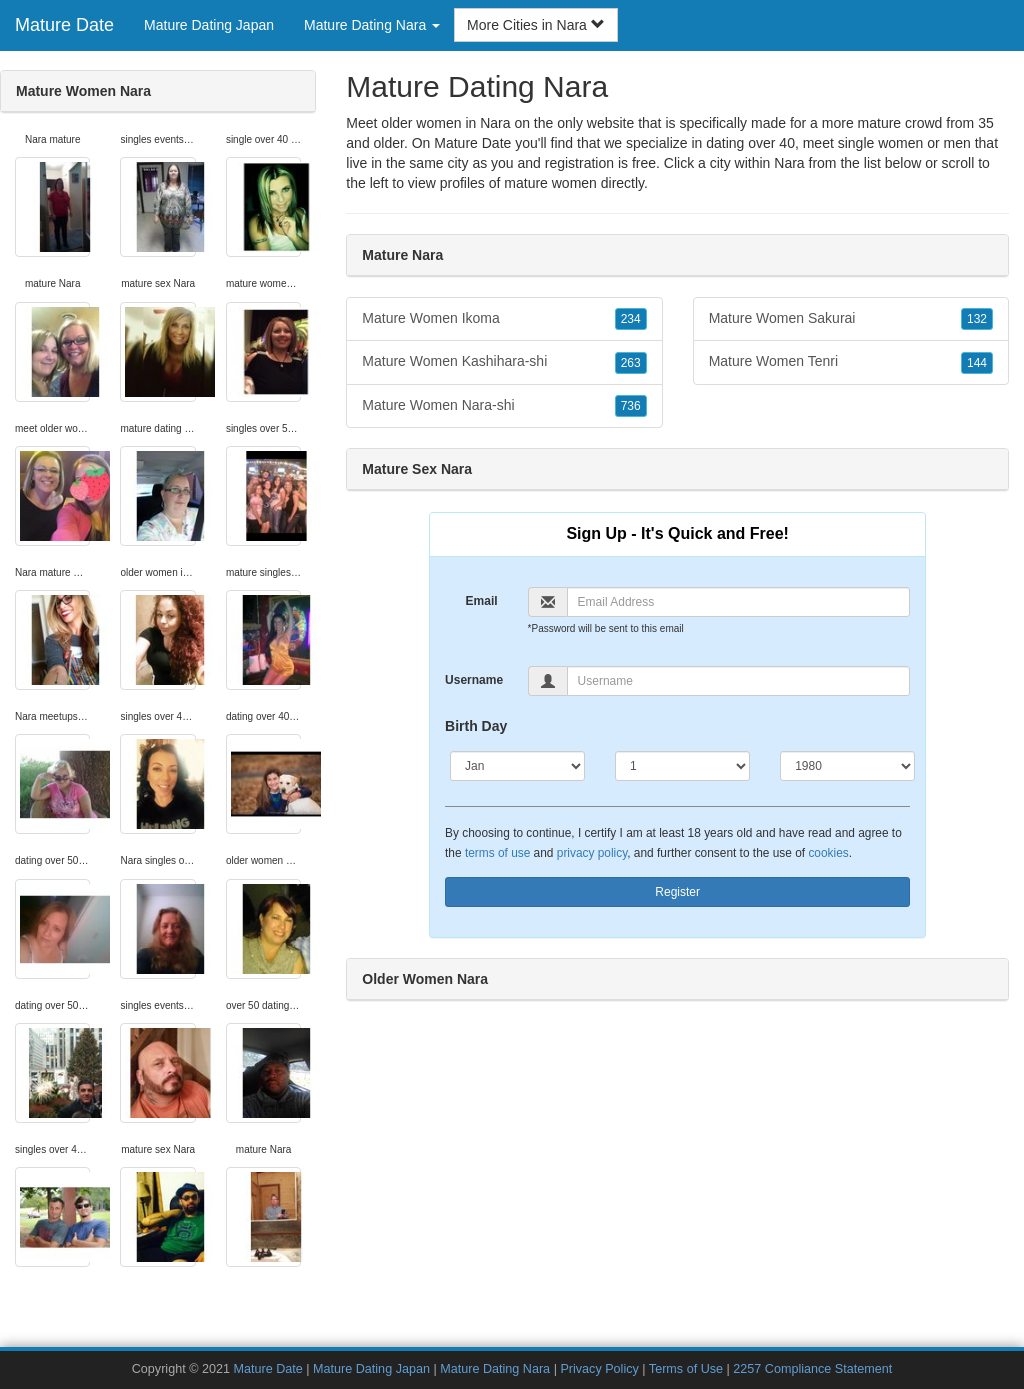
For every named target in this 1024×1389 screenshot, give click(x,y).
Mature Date (64, 25)
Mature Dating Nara (495, 1369)
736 (631, 406)
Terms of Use (686, 1369)
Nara (789, 163)
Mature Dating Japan (209, 25)
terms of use (497, 853)
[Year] (847, 766)
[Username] (739, 681)
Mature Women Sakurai (851, 319)
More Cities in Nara (536, 25)
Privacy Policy (599, 1369)
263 (631, 363)
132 (977, 319)
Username (474, 680)
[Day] (682, 766)
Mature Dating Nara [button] (372, 25)
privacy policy (592, 853)
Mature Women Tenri (851, 362)
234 (631, 319)
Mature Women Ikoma (504, 319)
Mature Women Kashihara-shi (504, 362)
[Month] (517, 766)
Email (482, 601)
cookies (828, 853)
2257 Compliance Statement (812, 1369)
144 (977, 363)
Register (677, 892)
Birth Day (476, 726)
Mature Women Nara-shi (504, 406)
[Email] (739, 602)
